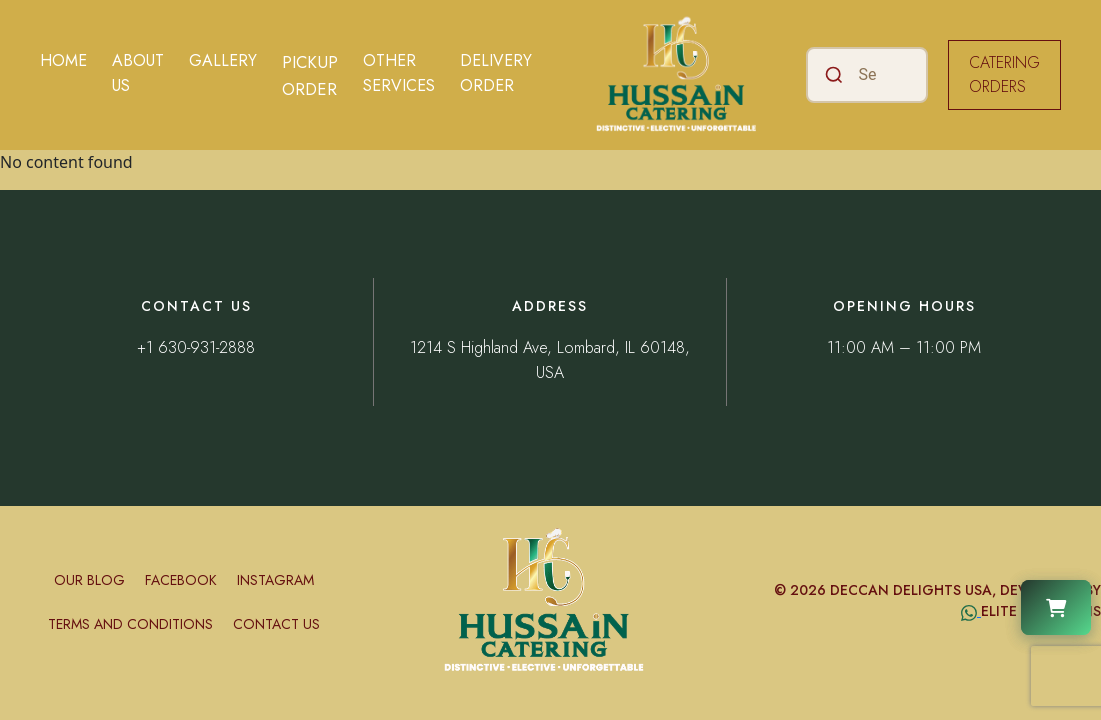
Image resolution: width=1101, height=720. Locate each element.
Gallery (223, 60)
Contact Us (276, 624)
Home (63, 60)
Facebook (181, 580)
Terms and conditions (130, 624)
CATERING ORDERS (1004, 74)
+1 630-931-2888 (196, 347)
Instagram (275, 580)
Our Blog (89, 580)
